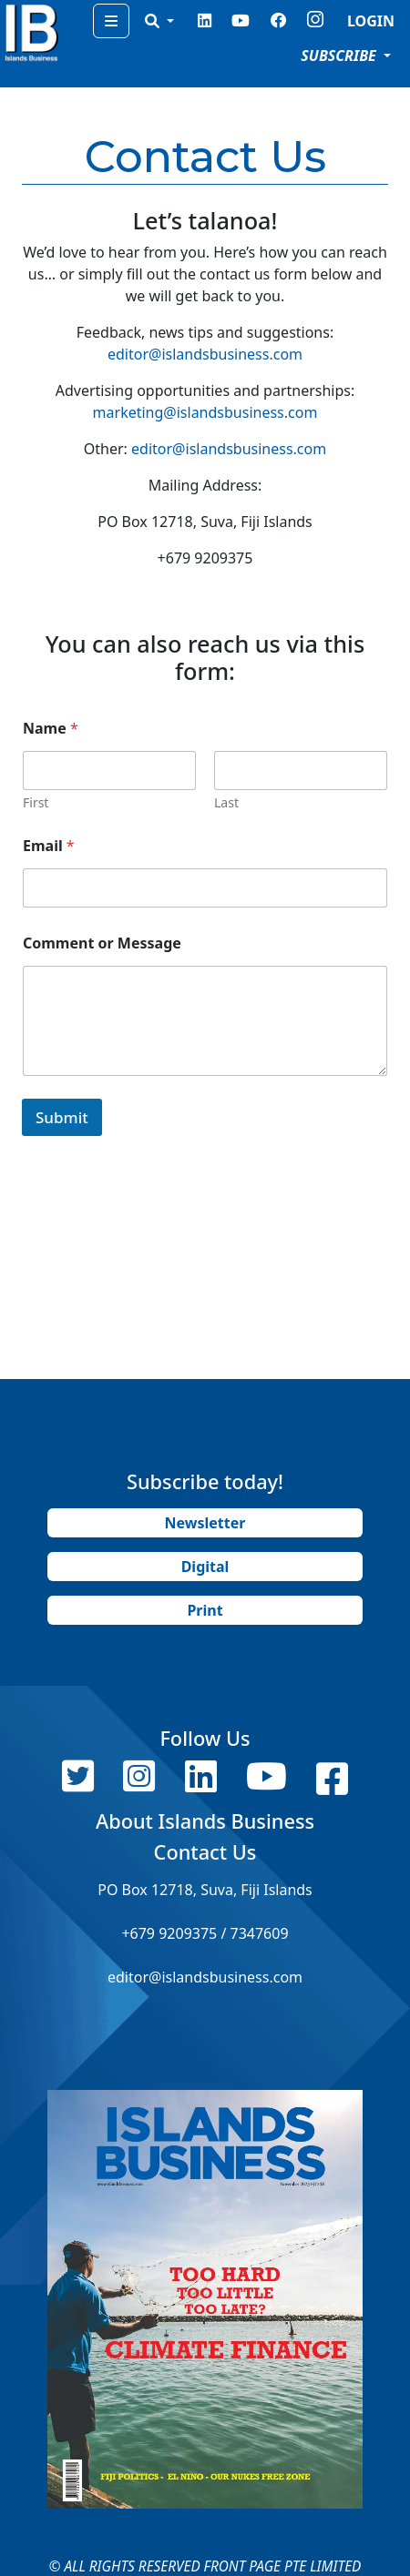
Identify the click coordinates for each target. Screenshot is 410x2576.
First (35, 802)
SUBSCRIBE (340, 56)
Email (49, 846)
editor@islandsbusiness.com (205, 354)
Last (226, 802)
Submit (62, 1117)
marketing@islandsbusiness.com (205, 412)
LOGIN (371, 21)
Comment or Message (102, 943)
